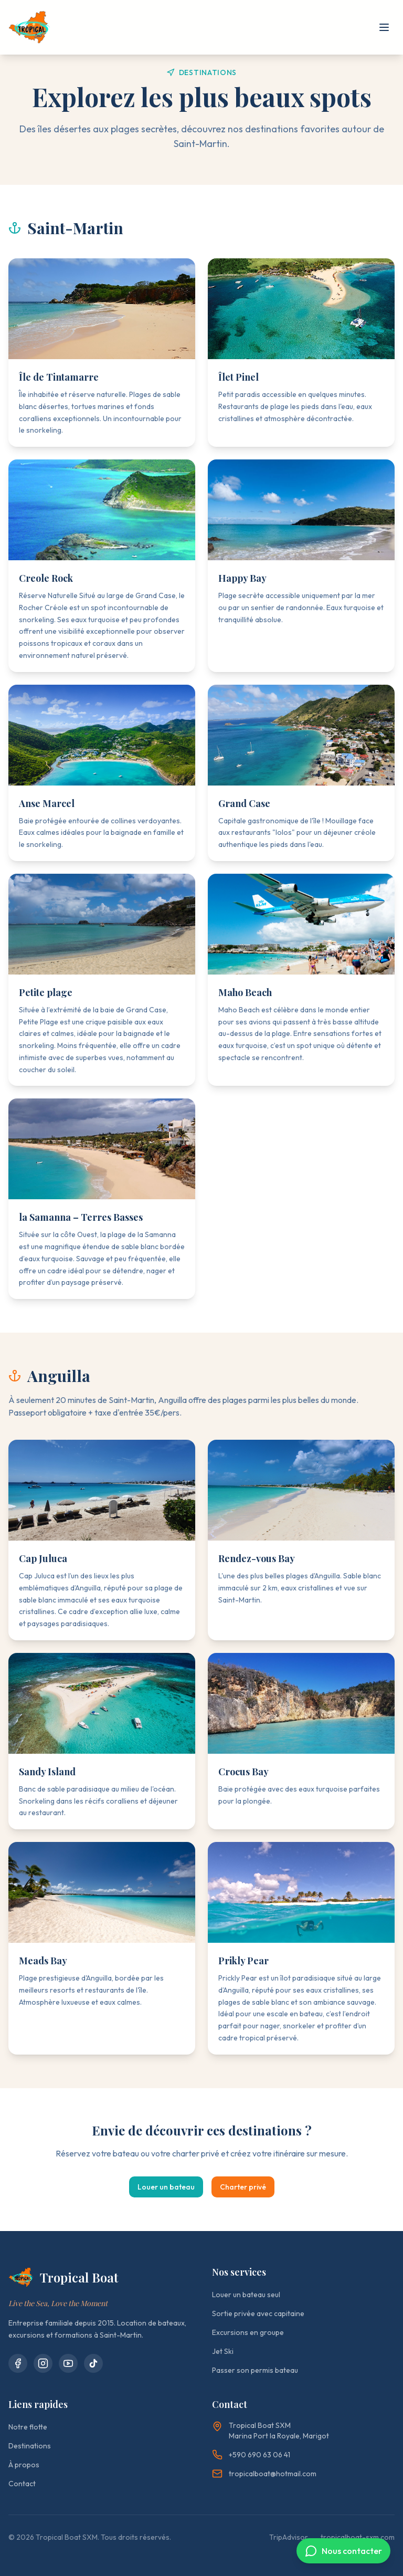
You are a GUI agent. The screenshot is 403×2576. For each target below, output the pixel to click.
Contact (22, 2483)
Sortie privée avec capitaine (258, 2313)
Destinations (29, 2446)
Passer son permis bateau (255, 2370)
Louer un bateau (166, 2187)
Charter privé (243, 2187)
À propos (23, 2464)
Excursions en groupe (248, 2332)
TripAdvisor (288, 2537)
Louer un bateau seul (246, 2294)
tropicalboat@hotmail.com (264, 2473)
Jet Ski (223, 2351)
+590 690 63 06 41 (251, 2454)
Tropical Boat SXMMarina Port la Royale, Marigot (279, 2431)
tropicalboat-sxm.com (358, 2537)
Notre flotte (27, 2427)
